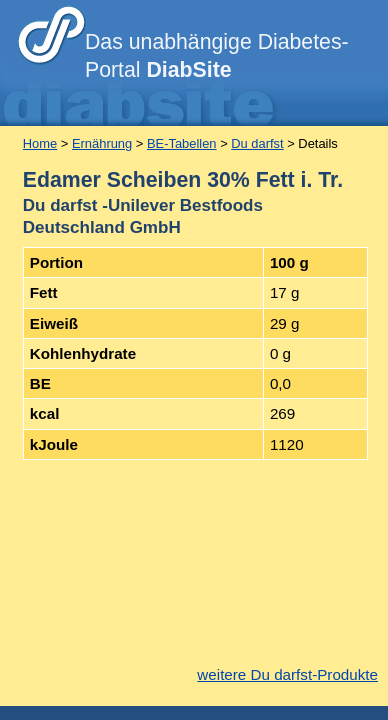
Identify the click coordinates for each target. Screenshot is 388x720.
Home (40, 143)
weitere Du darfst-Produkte (287, 674)
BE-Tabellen (182, 143)
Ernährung (102, 143)
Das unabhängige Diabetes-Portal (217, 56)
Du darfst (257, 143)
